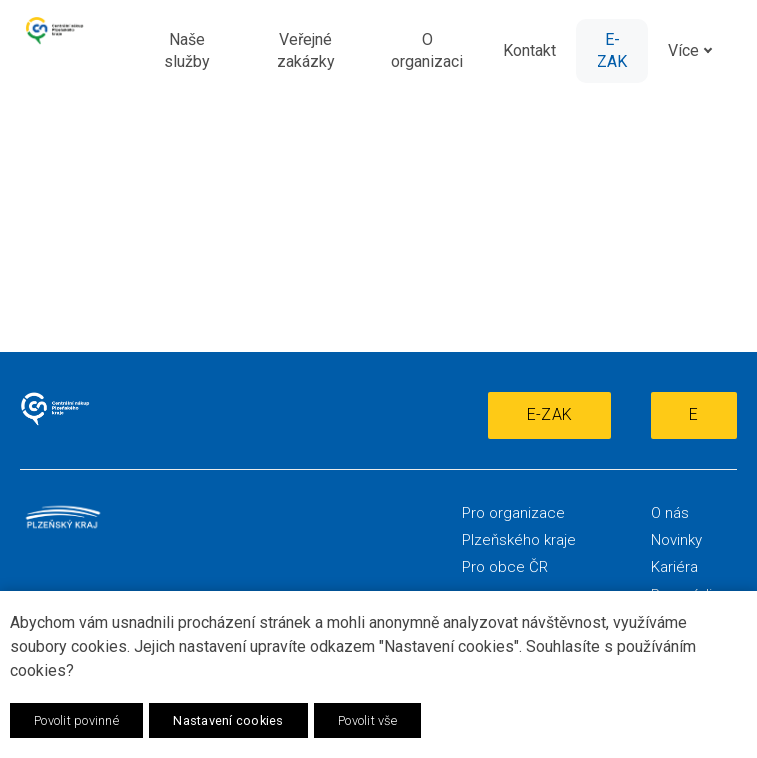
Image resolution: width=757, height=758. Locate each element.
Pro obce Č (500, 567)
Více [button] (694, 50)
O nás (670, 513)
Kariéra (674, 567)
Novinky (676, 540)
